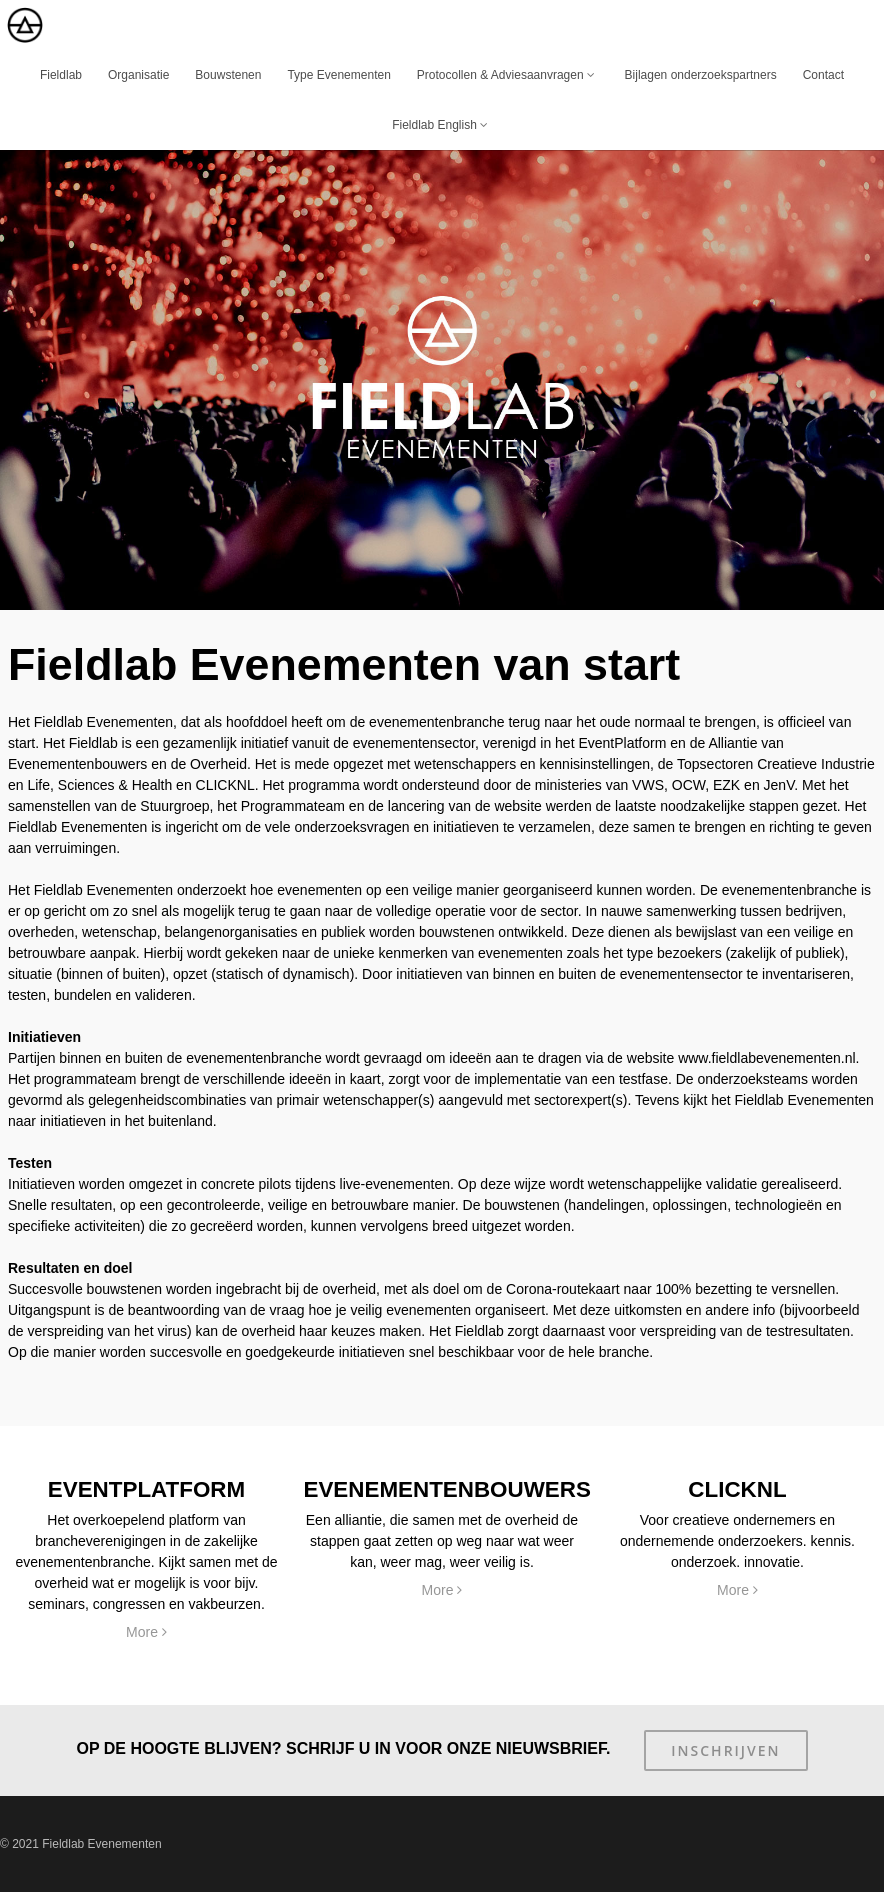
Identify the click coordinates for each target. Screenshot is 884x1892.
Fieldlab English (442, 125)
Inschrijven (725, 1750)
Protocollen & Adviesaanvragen (508, 75)
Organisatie (138, 75)
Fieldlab (61, 75)
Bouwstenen (228, 75)
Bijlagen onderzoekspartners (701, 75)
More (146, 1632)
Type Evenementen (338, 75)
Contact (823, 75)
